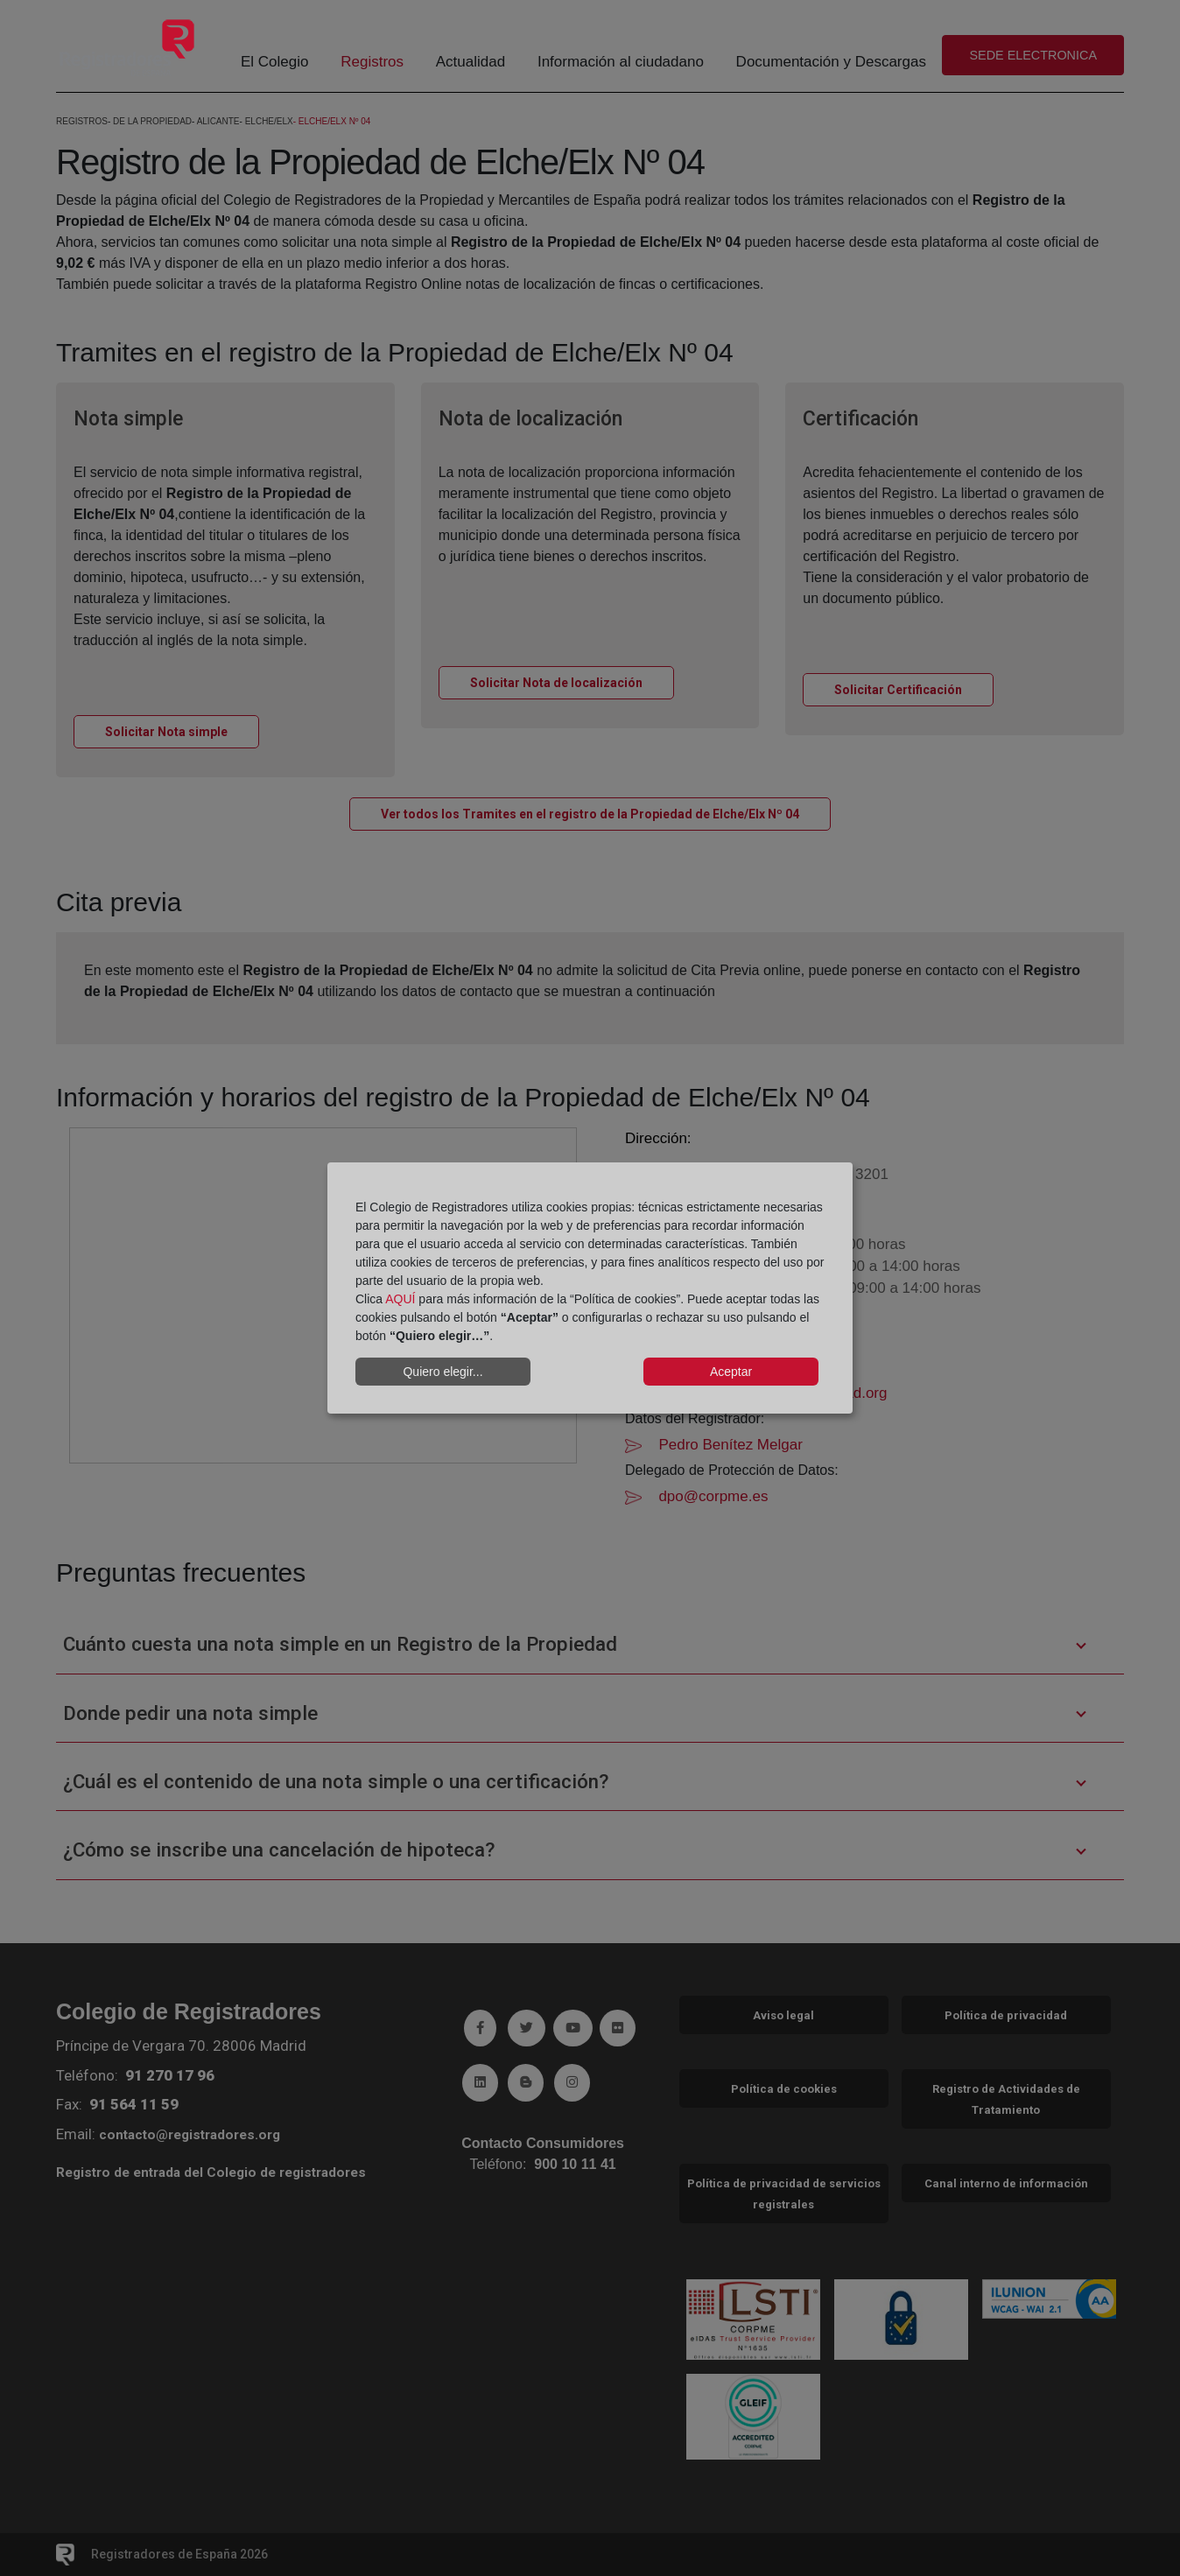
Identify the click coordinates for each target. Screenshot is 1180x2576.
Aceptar (731, 1372)
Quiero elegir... (442, 1372)
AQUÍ (400, 1299)
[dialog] (590, 1288)
